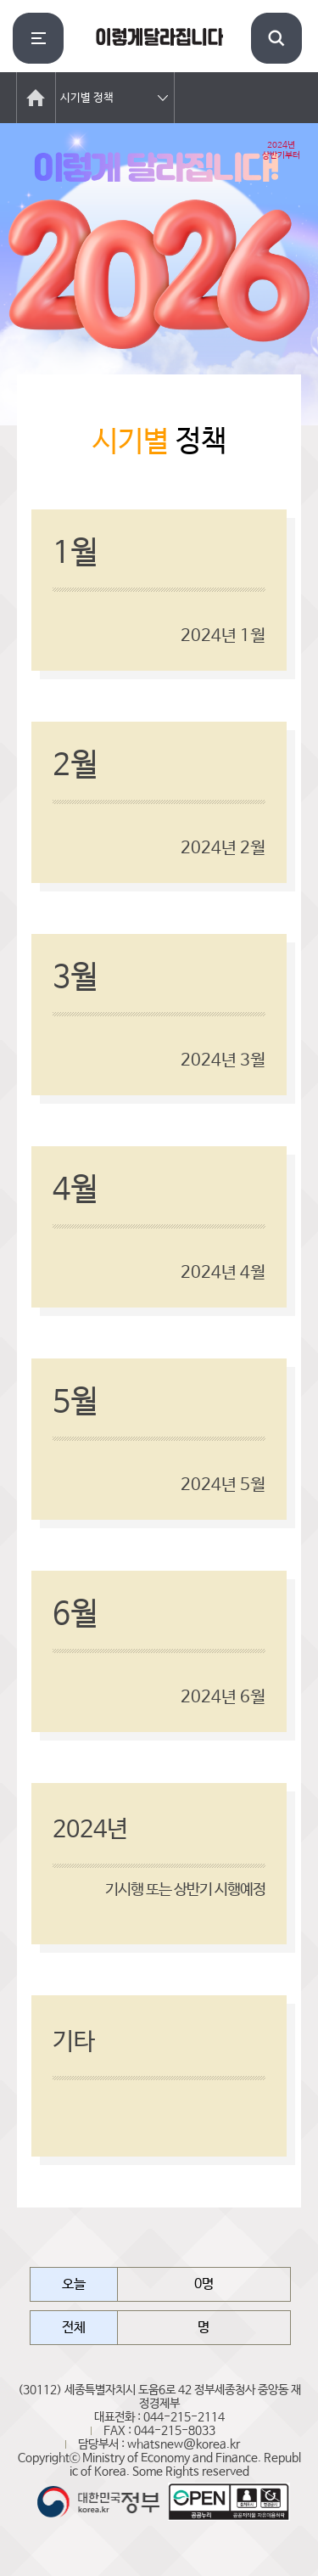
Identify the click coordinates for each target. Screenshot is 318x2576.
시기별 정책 (87, 98)
